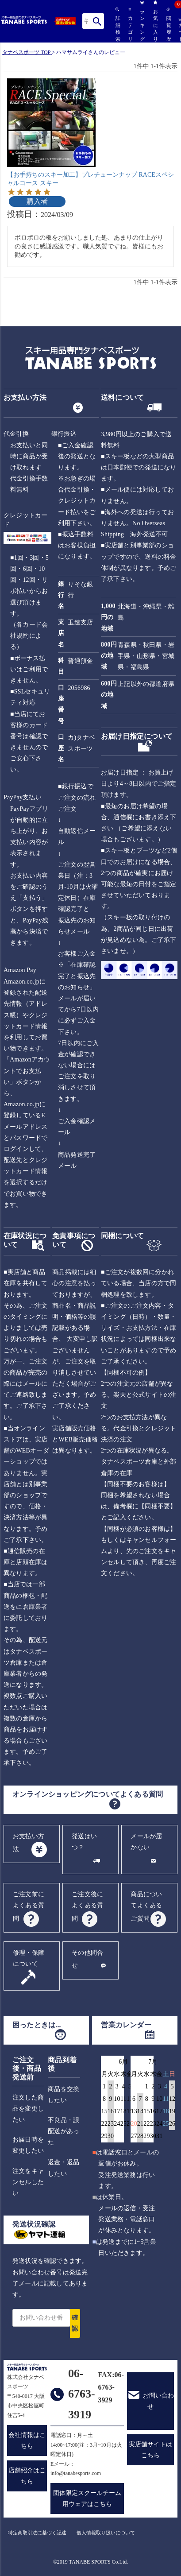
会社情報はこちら (27, 2440)
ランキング (142, 21)
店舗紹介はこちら (27, 2476)
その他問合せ (87, 1959)
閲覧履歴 (168, 24)
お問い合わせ (158, 2401)
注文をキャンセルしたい (28, 2182)
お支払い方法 (28, 1842)
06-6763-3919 (81, 2394)
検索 (97, 21)
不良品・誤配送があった (63, 2131)
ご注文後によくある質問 (87, 1906)
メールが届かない (146, 1842)
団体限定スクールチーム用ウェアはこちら (87, 2498)
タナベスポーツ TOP (26, 52)
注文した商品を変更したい (28, 2108)
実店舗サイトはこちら (150, 2450)
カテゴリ (129, 24)
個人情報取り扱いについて (106, 2532)
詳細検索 (117, 24)
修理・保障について (28, 1958)
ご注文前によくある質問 (28, 1906)
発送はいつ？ (84, 1842)
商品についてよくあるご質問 (146, 1906)
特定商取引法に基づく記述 (37, 2532)
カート (179, 30)
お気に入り (155, 21)
